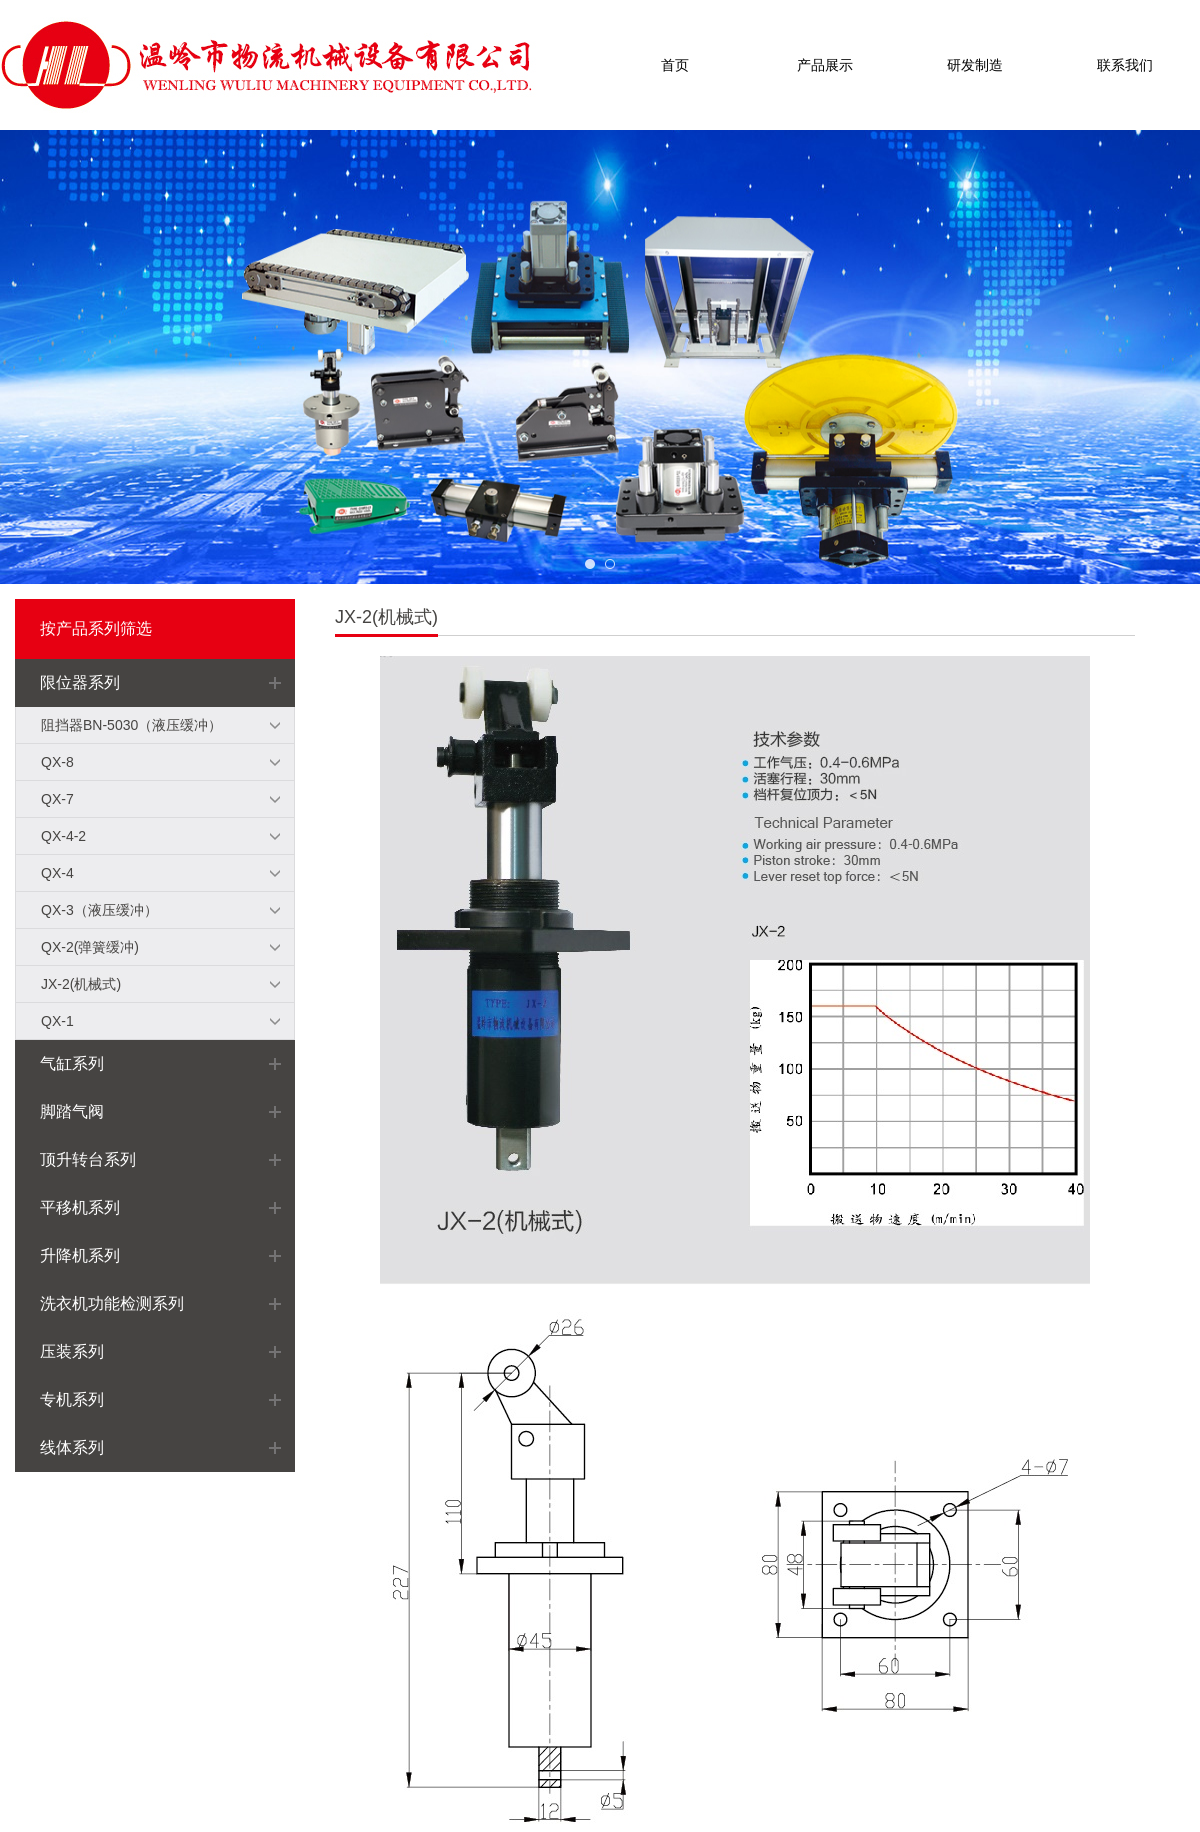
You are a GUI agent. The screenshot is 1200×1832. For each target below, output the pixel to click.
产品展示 (825, 65)
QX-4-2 (63, 836)
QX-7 (57, 799)
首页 (675, 65)
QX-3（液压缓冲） (99, 910)
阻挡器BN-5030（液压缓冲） (131, 725)
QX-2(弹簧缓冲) (90, 947)
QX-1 (57, 1021)
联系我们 (1125, 65)
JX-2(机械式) (81, 984)
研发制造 (975, 65)
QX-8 (57, 762)
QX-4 (57, 873)
